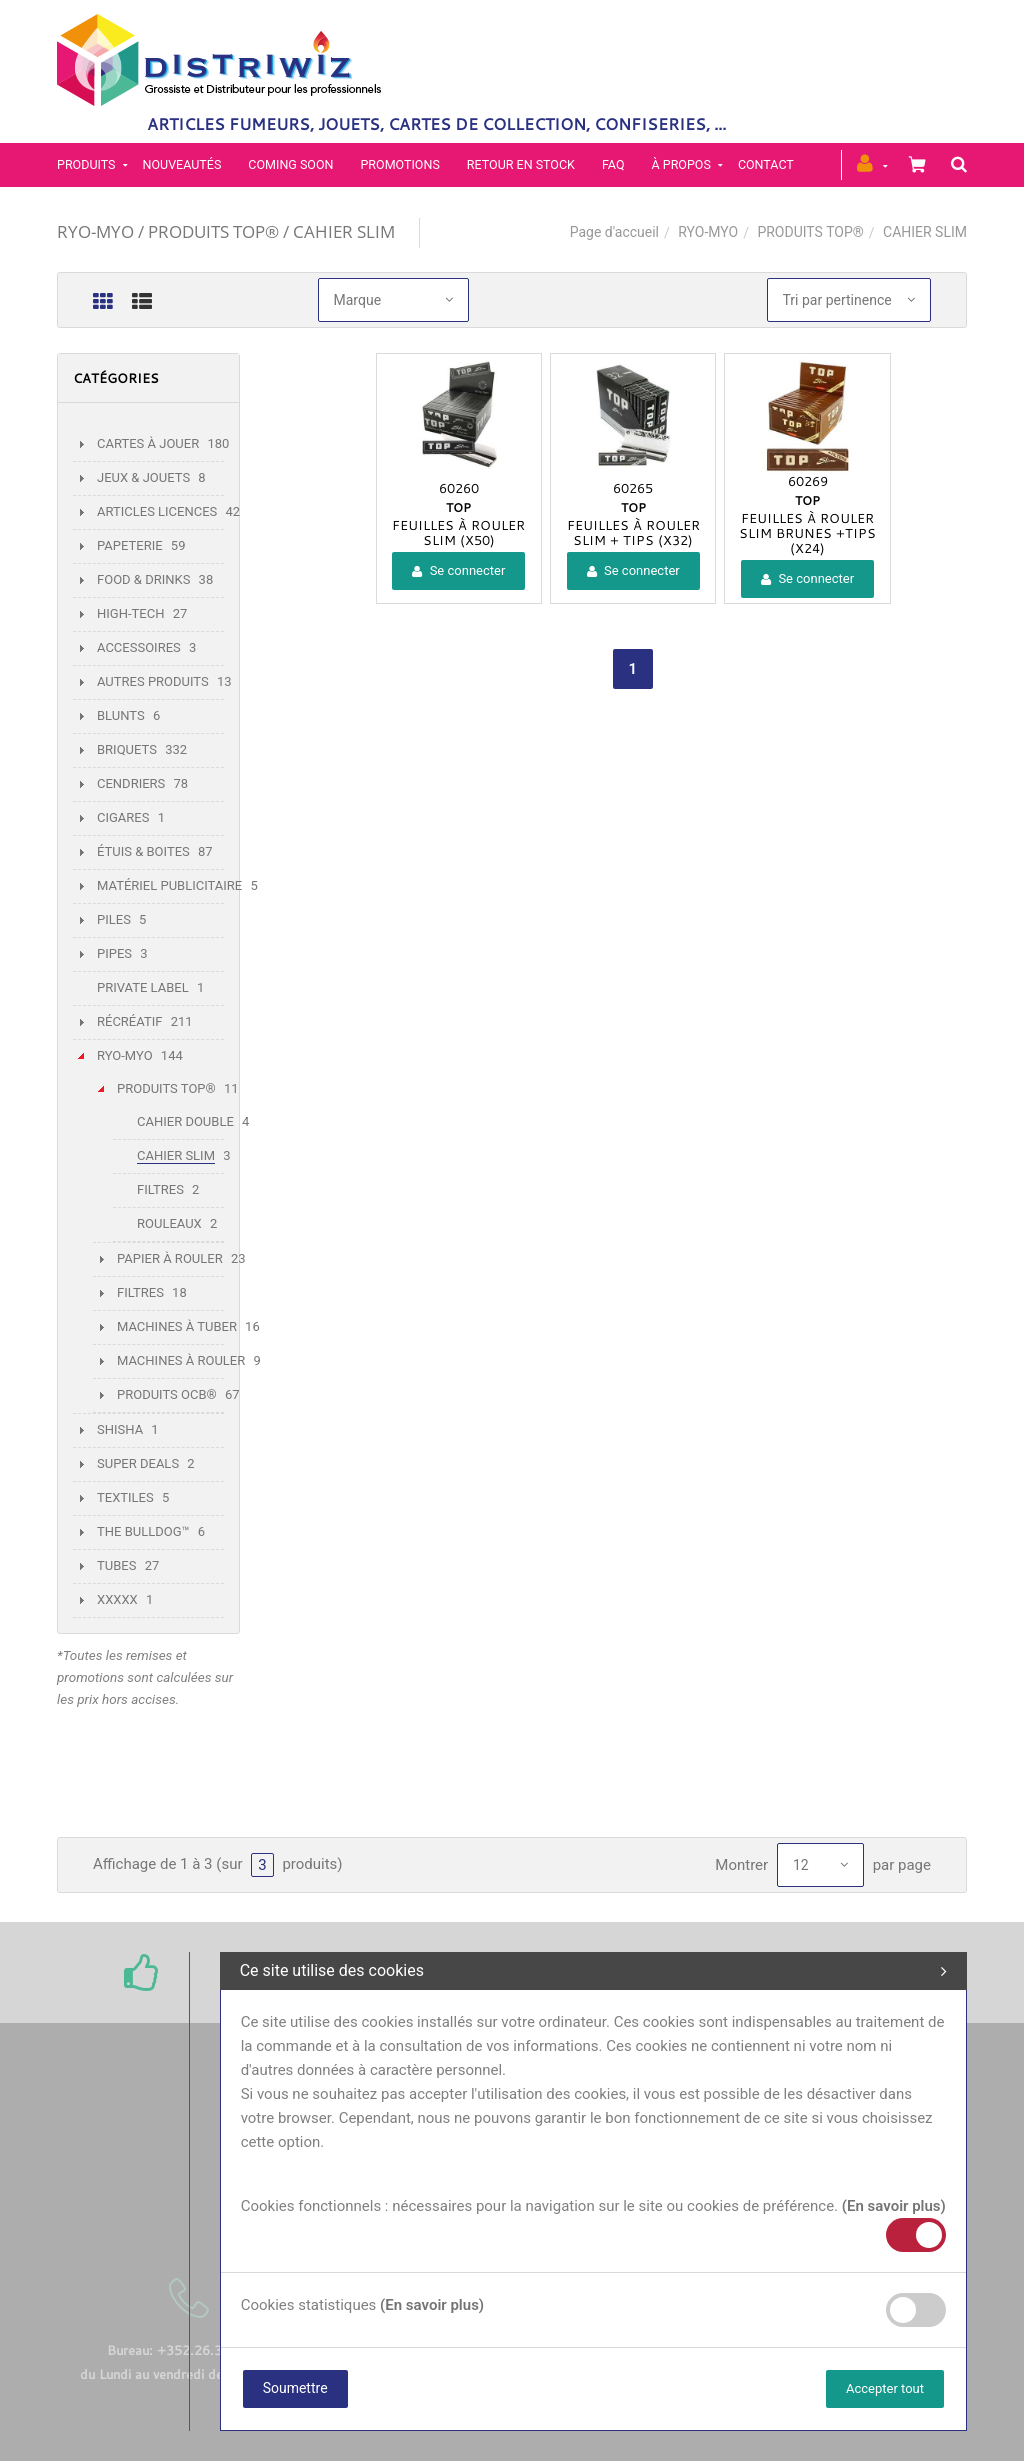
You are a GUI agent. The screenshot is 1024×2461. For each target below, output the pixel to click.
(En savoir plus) (894, 2206)
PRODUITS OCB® (167, 1394)
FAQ (613, 164)
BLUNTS (121, 715)
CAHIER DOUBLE (185, 1121)
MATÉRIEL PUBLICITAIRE (169, 885)
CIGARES (123, 817)
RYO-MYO (708, 232)
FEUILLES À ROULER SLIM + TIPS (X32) (633, 532)
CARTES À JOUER (148, 443)
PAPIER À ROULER (170, 1258)
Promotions (399, 164)
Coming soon (290, 164)
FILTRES (160, 1189)
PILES (114, 919)
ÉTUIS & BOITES (143, 851)
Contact (766, 164)
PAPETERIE (130, 545)
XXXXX (117, 1599)
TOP (458, 507)
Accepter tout (885, 2388)
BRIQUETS (127, 749)
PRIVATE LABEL (143, 987)
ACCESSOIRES (139, 647)
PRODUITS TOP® (810, 232)
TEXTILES (125, 1497)
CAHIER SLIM (176, 1155)
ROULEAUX (169, 1223)
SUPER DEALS (138, 1463)
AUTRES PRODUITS (153, 681)
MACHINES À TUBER (177, 1326)
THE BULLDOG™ (143, 1531)
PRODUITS (86, 164)
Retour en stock (521, 164)
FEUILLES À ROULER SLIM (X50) (458, 532)
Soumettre (295, 2388)
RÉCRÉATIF (129, 1021)
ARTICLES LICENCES (157, 511)
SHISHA (120, 1429)
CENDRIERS (131, 783)
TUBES (116, 1565)
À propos (681, 164)
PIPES (114, 953)
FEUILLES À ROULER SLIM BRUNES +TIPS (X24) (807, 533)
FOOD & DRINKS (143, 579)
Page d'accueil (614, 232)
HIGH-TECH (130, 613)
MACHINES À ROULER (181, 1360)
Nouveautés (182, 164)
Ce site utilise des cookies (593, 1971)
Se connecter (458, 570)
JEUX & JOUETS (143, 477)
